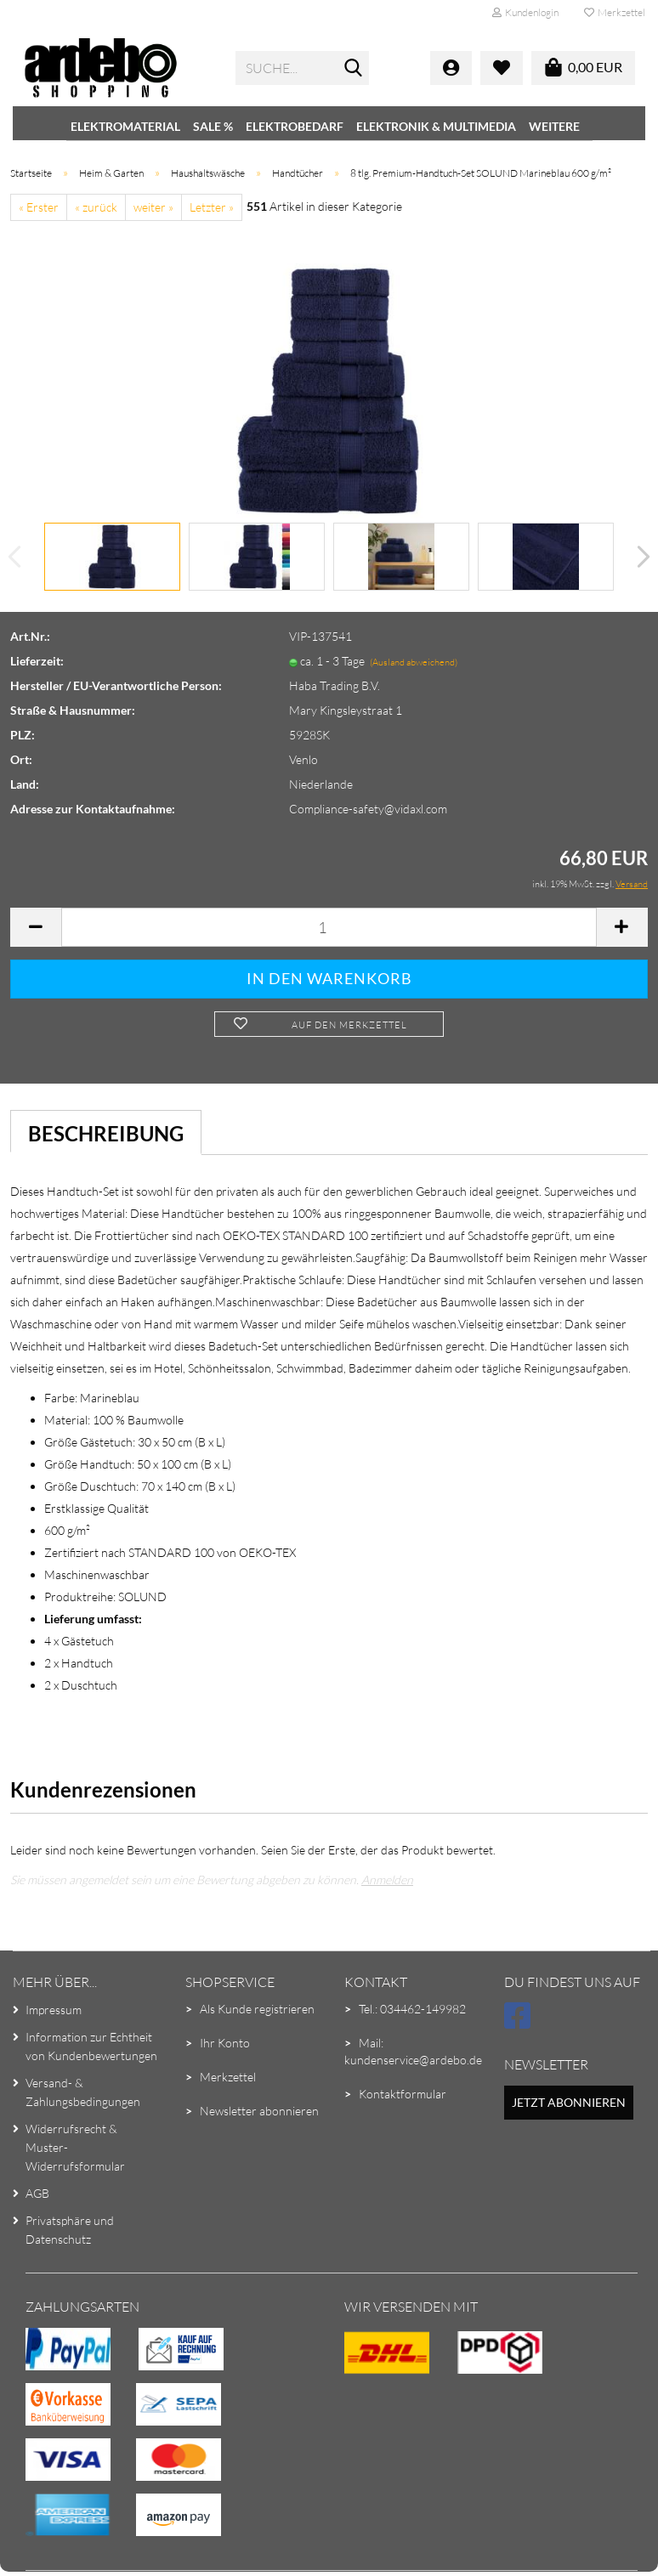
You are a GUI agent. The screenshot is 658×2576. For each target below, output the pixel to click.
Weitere (554, 126)
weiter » (153, 207)
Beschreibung (106, 1133)
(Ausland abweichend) (413, 662)
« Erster (39, 207)
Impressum (54, 2009)
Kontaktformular (402, 2093)
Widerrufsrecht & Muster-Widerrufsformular (75, 2147)
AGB (37, 2193)
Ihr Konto (225, 2042)
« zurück (96, 207)
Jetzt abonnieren (569, 2102)
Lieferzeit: (37, 661)
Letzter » (212, 207)
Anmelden (387, 1879)
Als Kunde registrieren (257, 2008)
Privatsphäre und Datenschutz (70, 2229)
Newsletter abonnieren (259, 2110)
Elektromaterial (125, 126)
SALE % (213, 126)
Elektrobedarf (294, 126)
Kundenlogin (525, 12)
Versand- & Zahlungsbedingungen (83, 2092)
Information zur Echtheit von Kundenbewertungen (91, 2046)
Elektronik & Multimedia (436, 126)
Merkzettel (614, 12)
